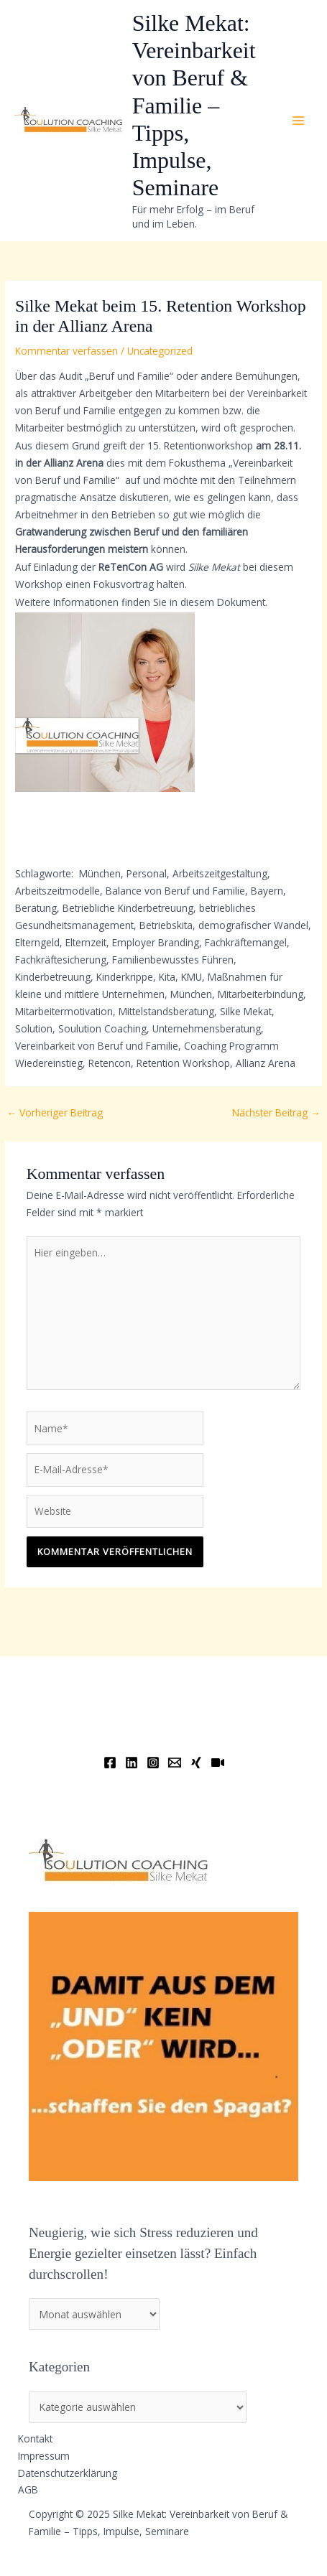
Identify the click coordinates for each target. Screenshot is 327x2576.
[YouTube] (217, 1762)
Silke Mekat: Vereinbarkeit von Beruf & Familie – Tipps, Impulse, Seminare (194, 106)
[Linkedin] (131, 1762)
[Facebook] (109, 1762)
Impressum (44, 2456)
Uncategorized (160, 351)
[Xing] (196, 1762)
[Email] (174, 1762)
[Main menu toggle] (298, 121)
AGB (28, 2489)
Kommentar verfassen (66, 351)
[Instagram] (153, 1762)
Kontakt (35, 2438)
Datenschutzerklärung (67, 2473)
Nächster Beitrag (276, 1112)
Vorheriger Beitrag (54, 1112)
